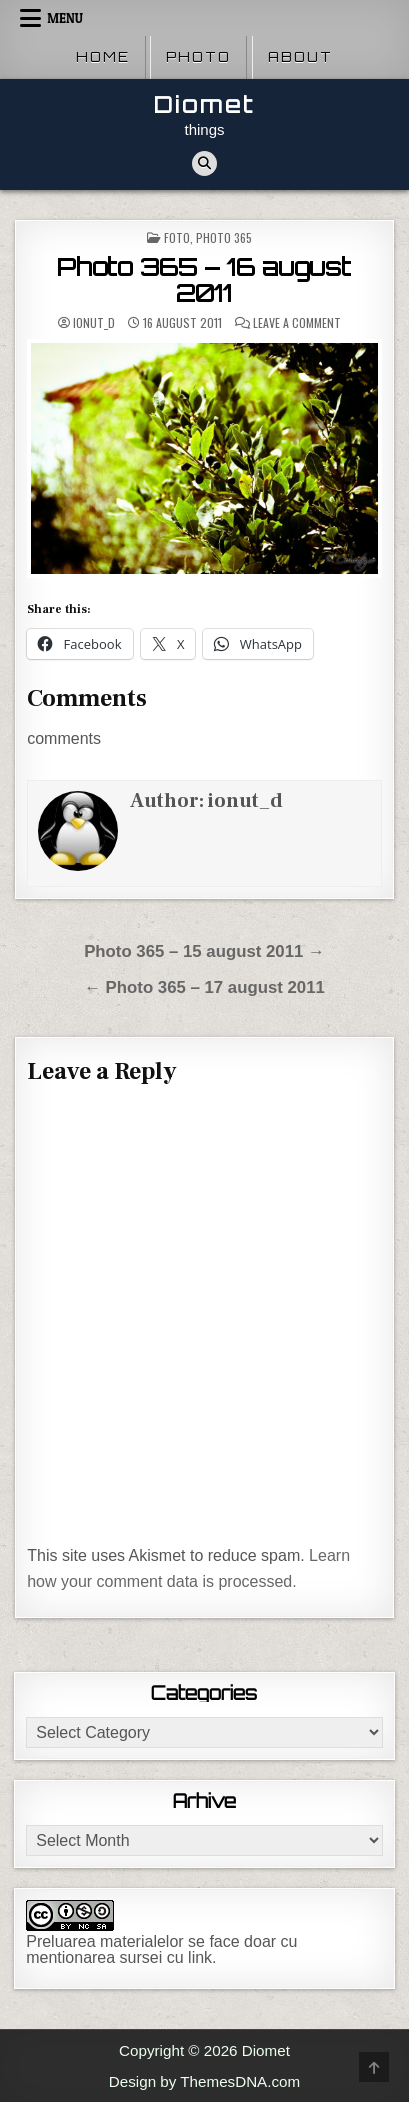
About (300, 57)
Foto (177, 237)
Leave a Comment (297, 323)
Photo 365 (224, 237)
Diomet (204, 104)
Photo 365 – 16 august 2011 (204, 280)
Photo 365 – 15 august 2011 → (204, 951)
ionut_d (94, 323)
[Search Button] (204, 163)
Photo (198, 57)
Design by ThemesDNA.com (204, 2081)
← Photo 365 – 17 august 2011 (204, 987)
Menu (65, 18)
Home (103, 57)
